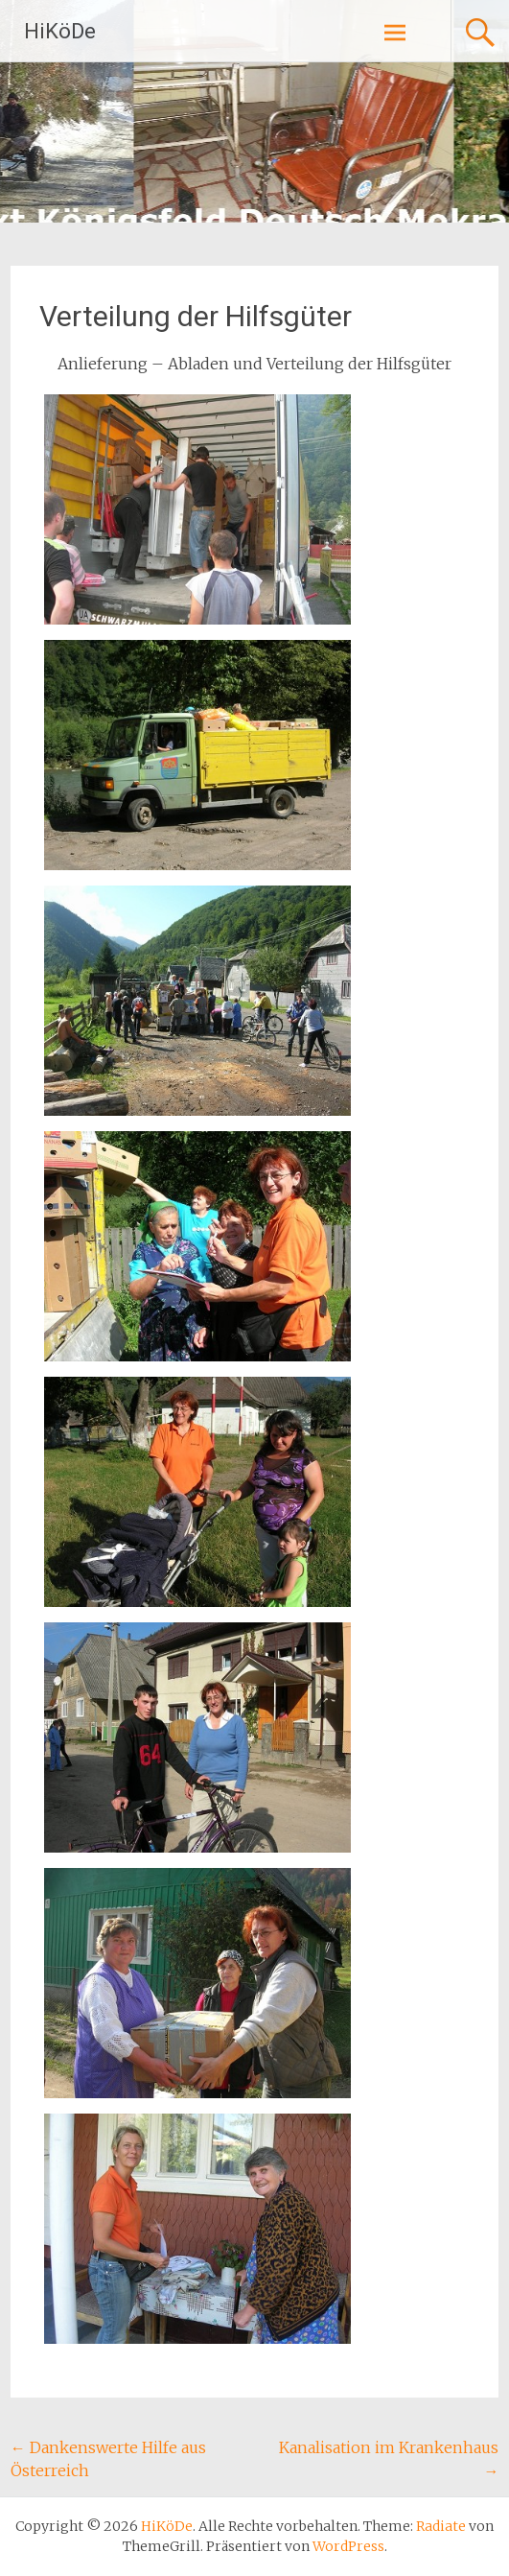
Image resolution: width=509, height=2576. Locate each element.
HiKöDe (60, 31)
